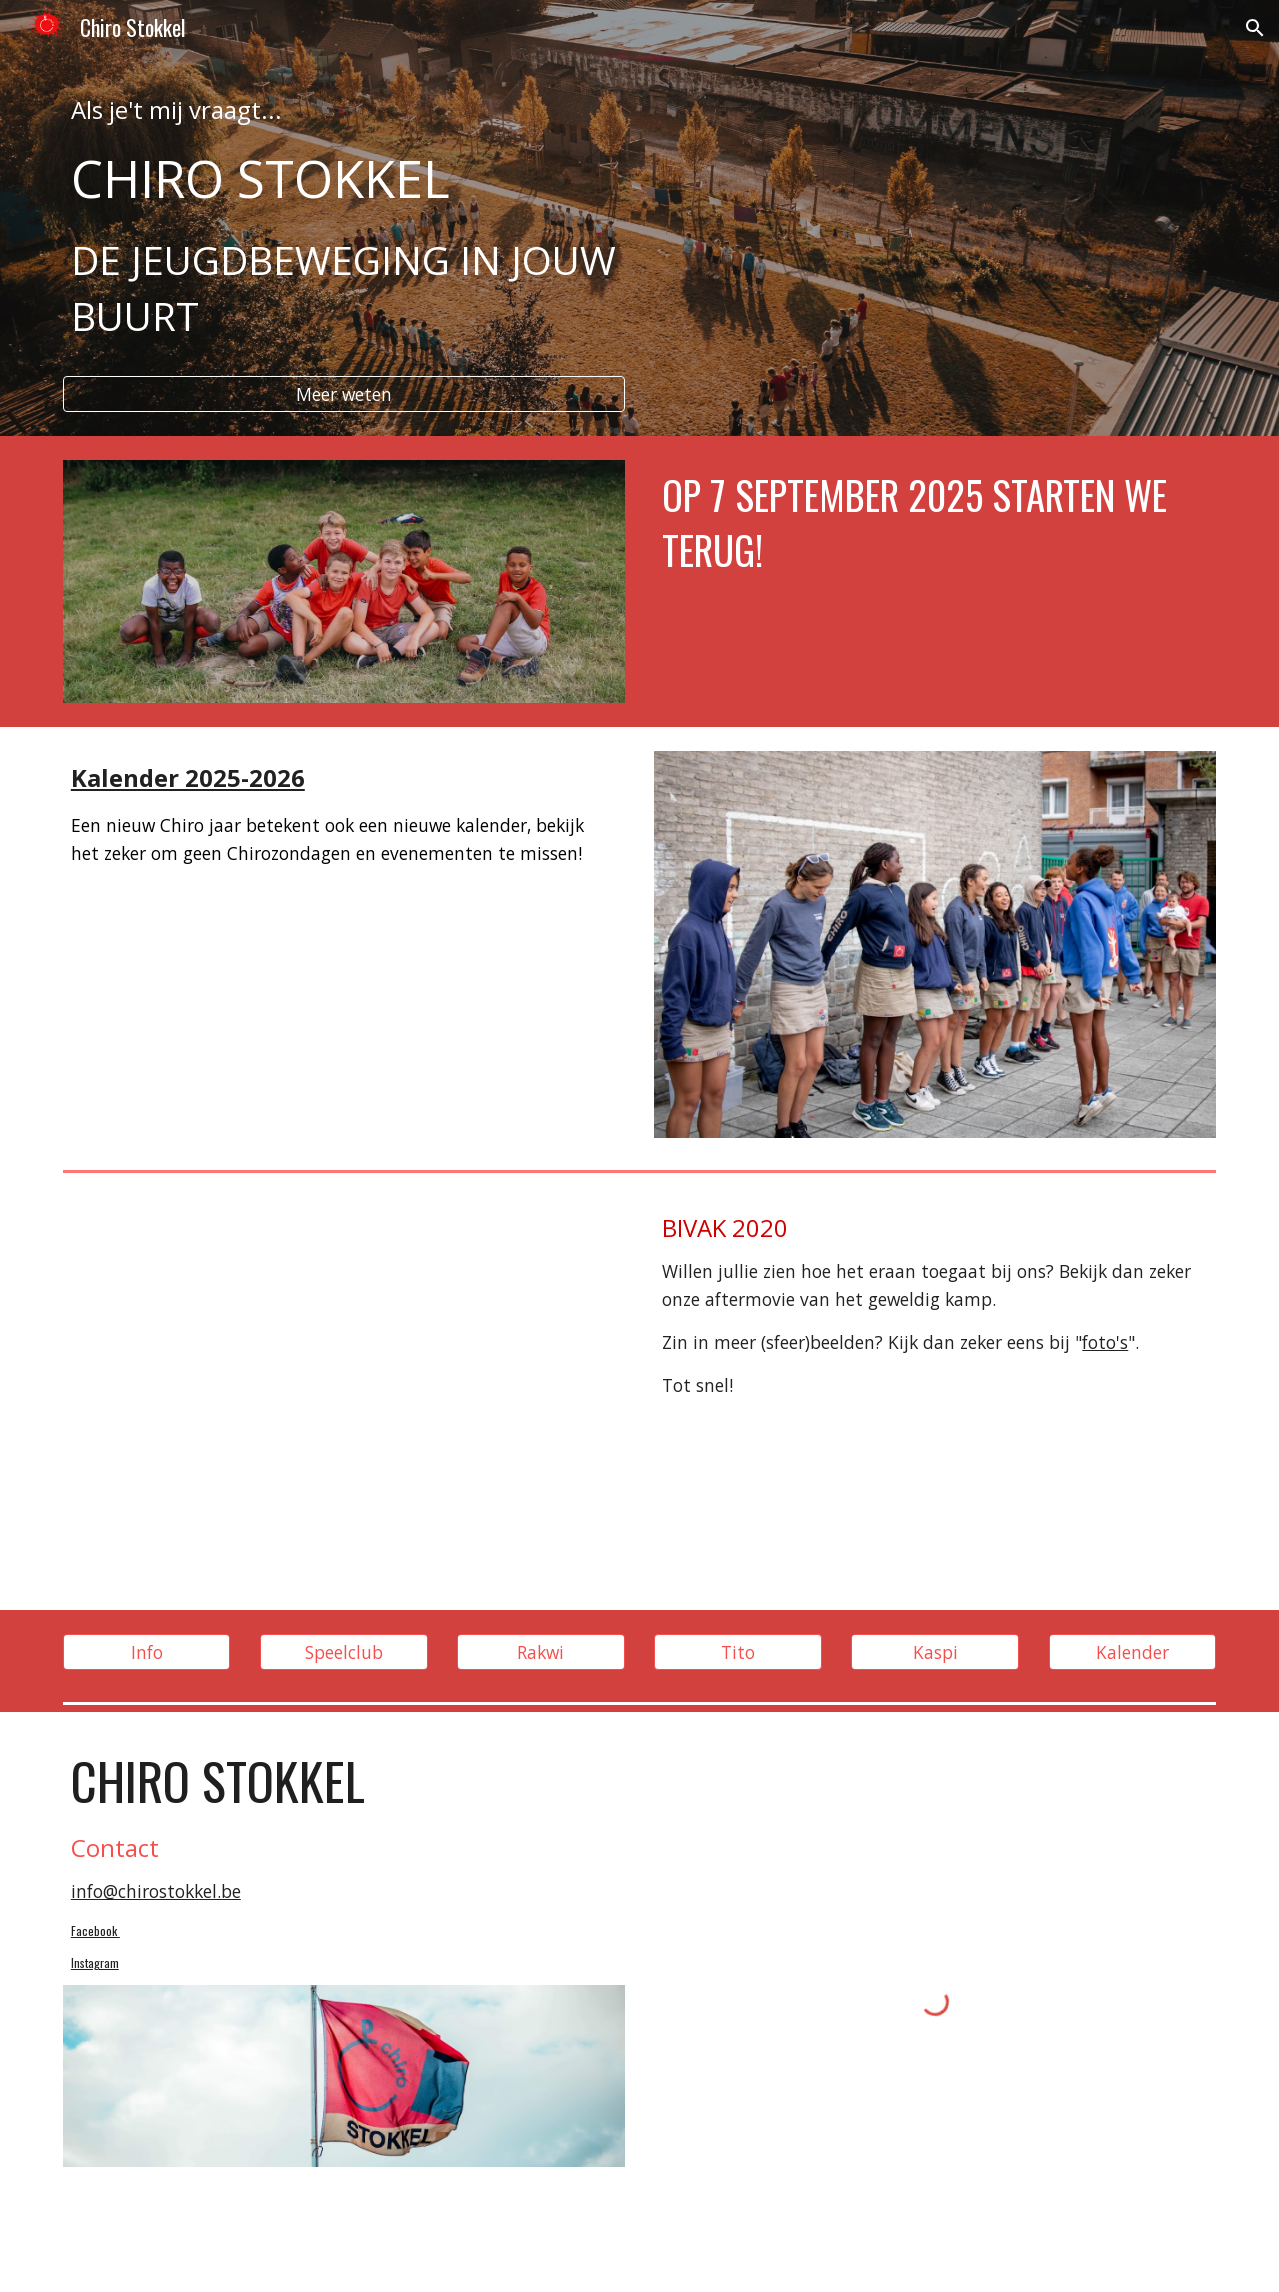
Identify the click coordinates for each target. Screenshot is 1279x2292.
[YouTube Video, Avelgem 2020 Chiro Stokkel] (344, 1394)
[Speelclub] (344, 1651)
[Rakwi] (541, 1651)
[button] (1255, 28)
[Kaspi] (935, 1651)
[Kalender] (1133, 1651)
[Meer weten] (344, 394)
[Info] (147, 1651)
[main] (344, 228)
